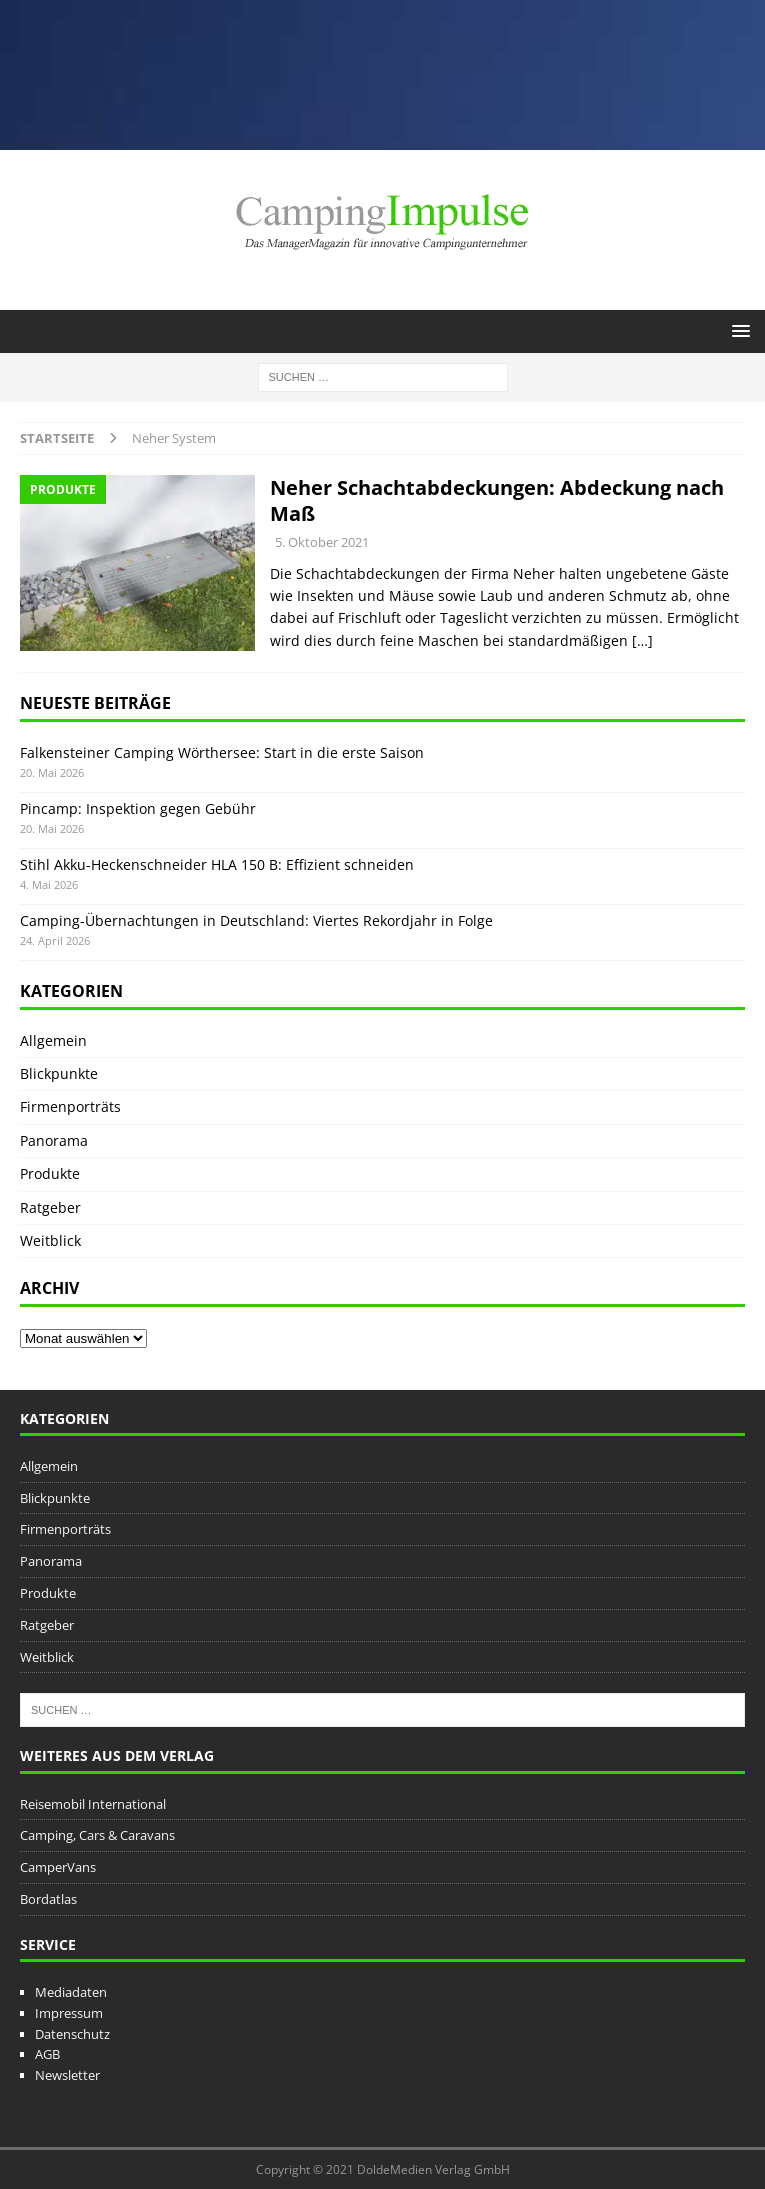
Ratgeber (50, 1207)
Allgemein (53, 1040)
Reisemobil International (93, 1804)
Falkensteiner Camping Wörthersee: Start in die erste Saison (222, 752)
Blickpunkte (59, 1073)
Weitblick (50, 1240)
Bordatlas (48, 1899)
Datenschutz (72, 2034)
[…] (642, 640)
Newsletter (67, 2075)
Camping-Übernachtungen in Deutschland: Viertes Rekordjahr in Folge (256, 920)
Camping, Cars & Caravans (97, 1835)
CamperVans (58, 1867)
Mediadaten (71, 1992)
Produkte (50, 1173)
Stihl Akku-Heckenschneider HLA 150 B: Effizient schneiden (217, 864)
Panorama (54, 1140)
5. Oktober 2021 (322, 542)
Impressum (69, 2013)
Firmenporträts (70, 1106)
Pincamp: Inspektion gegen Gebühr (138, 808)
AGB (47, 2054)
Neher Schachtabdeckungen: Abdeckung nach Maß (497, 500)
